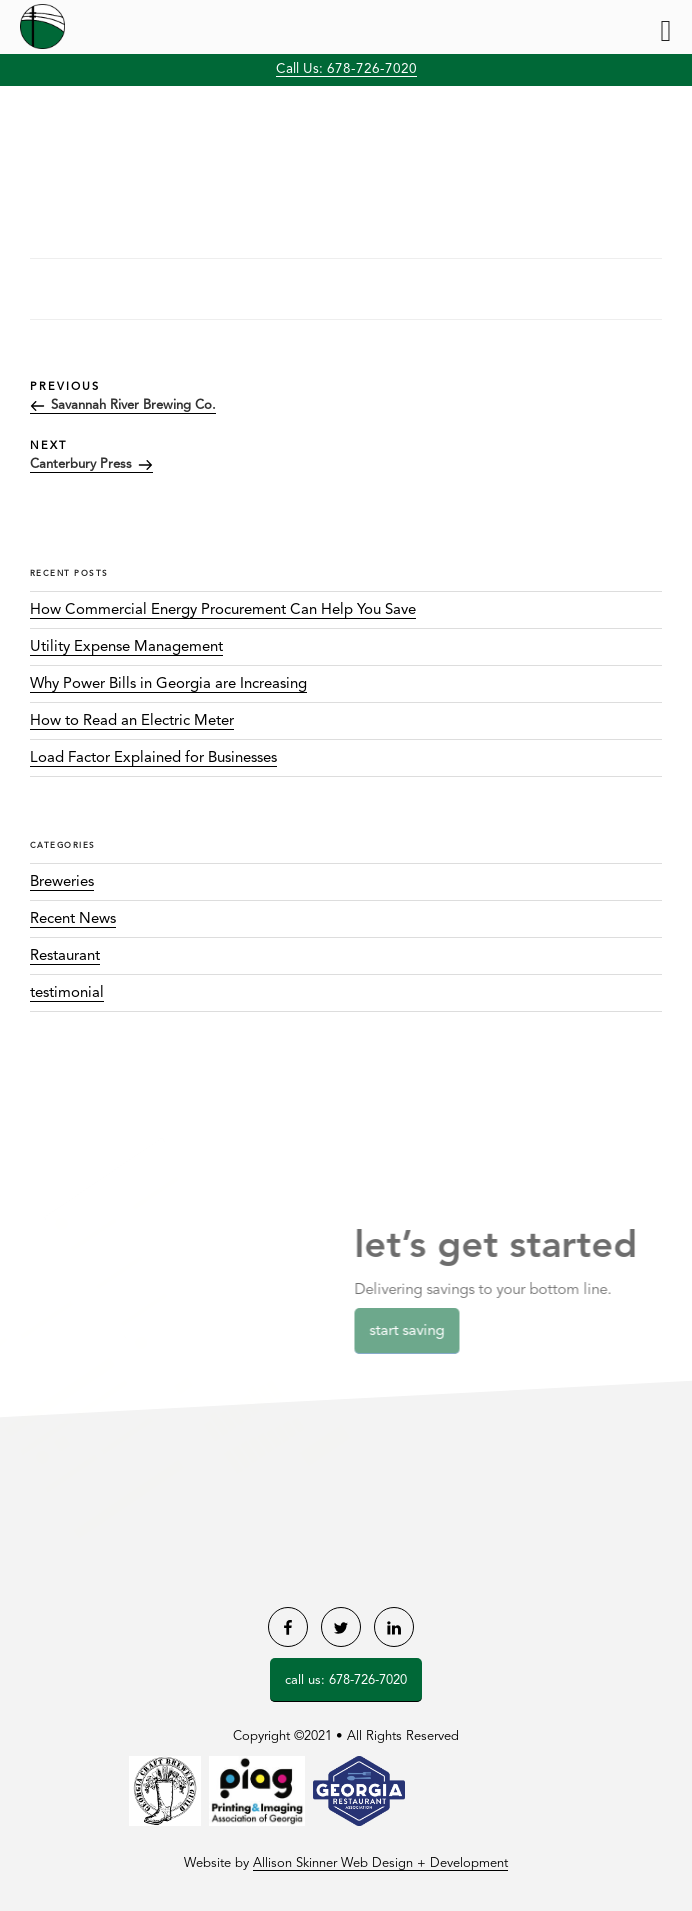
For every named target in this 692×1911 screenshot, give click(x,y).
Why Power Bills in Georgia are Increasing (168, 684)
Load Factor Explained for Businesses (153, 758)
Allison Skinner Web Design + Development (380, 1863)
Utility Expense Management (126, 647)
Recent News (73, 919)
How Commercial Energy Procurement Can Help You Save (223, 610)
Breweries (62, 882)
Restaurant (65, 956)
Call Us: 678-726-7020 (346, 69)
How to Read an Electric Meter (132, 721)
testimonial (67, 993)
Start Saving (413, 1331)
